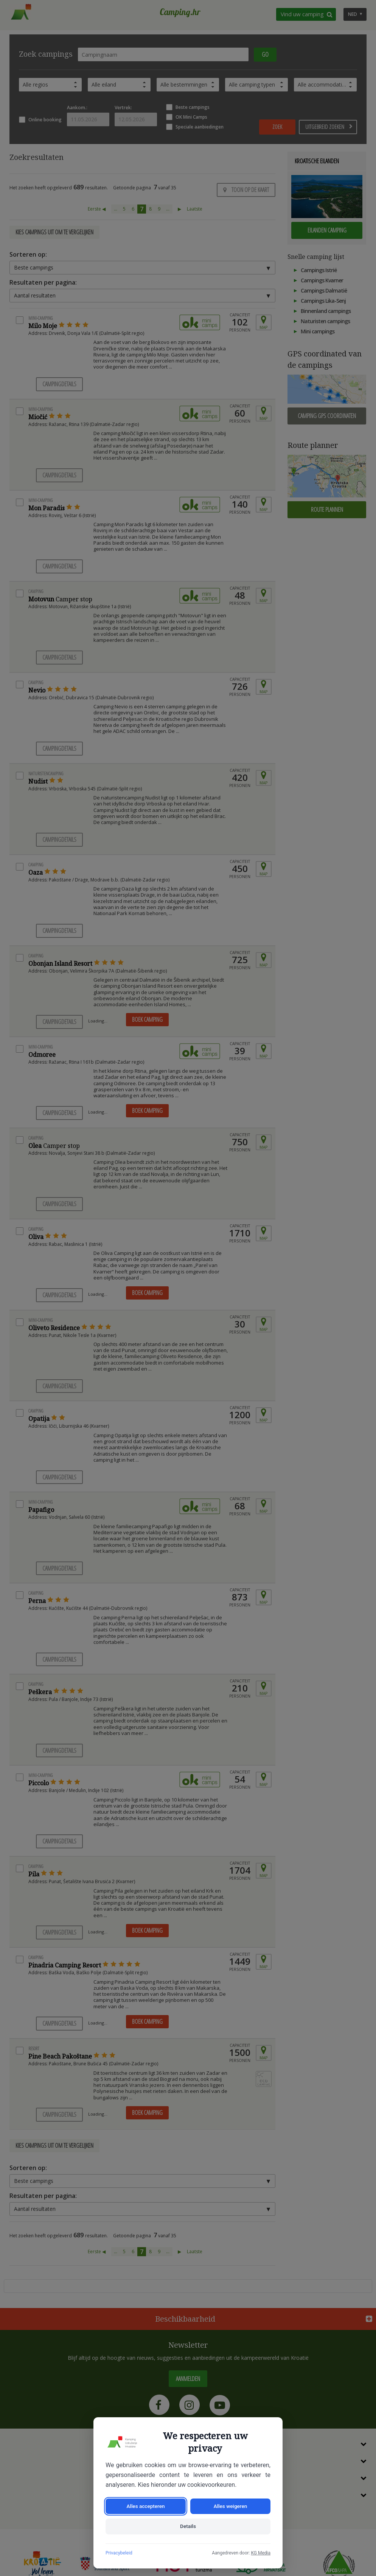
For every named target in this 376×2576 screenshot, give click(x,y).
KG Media (260, 2553)
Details (188, 2526)
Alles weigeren (230, 2505)
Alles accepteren (145, 2505)
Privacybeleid (119, 2553)
